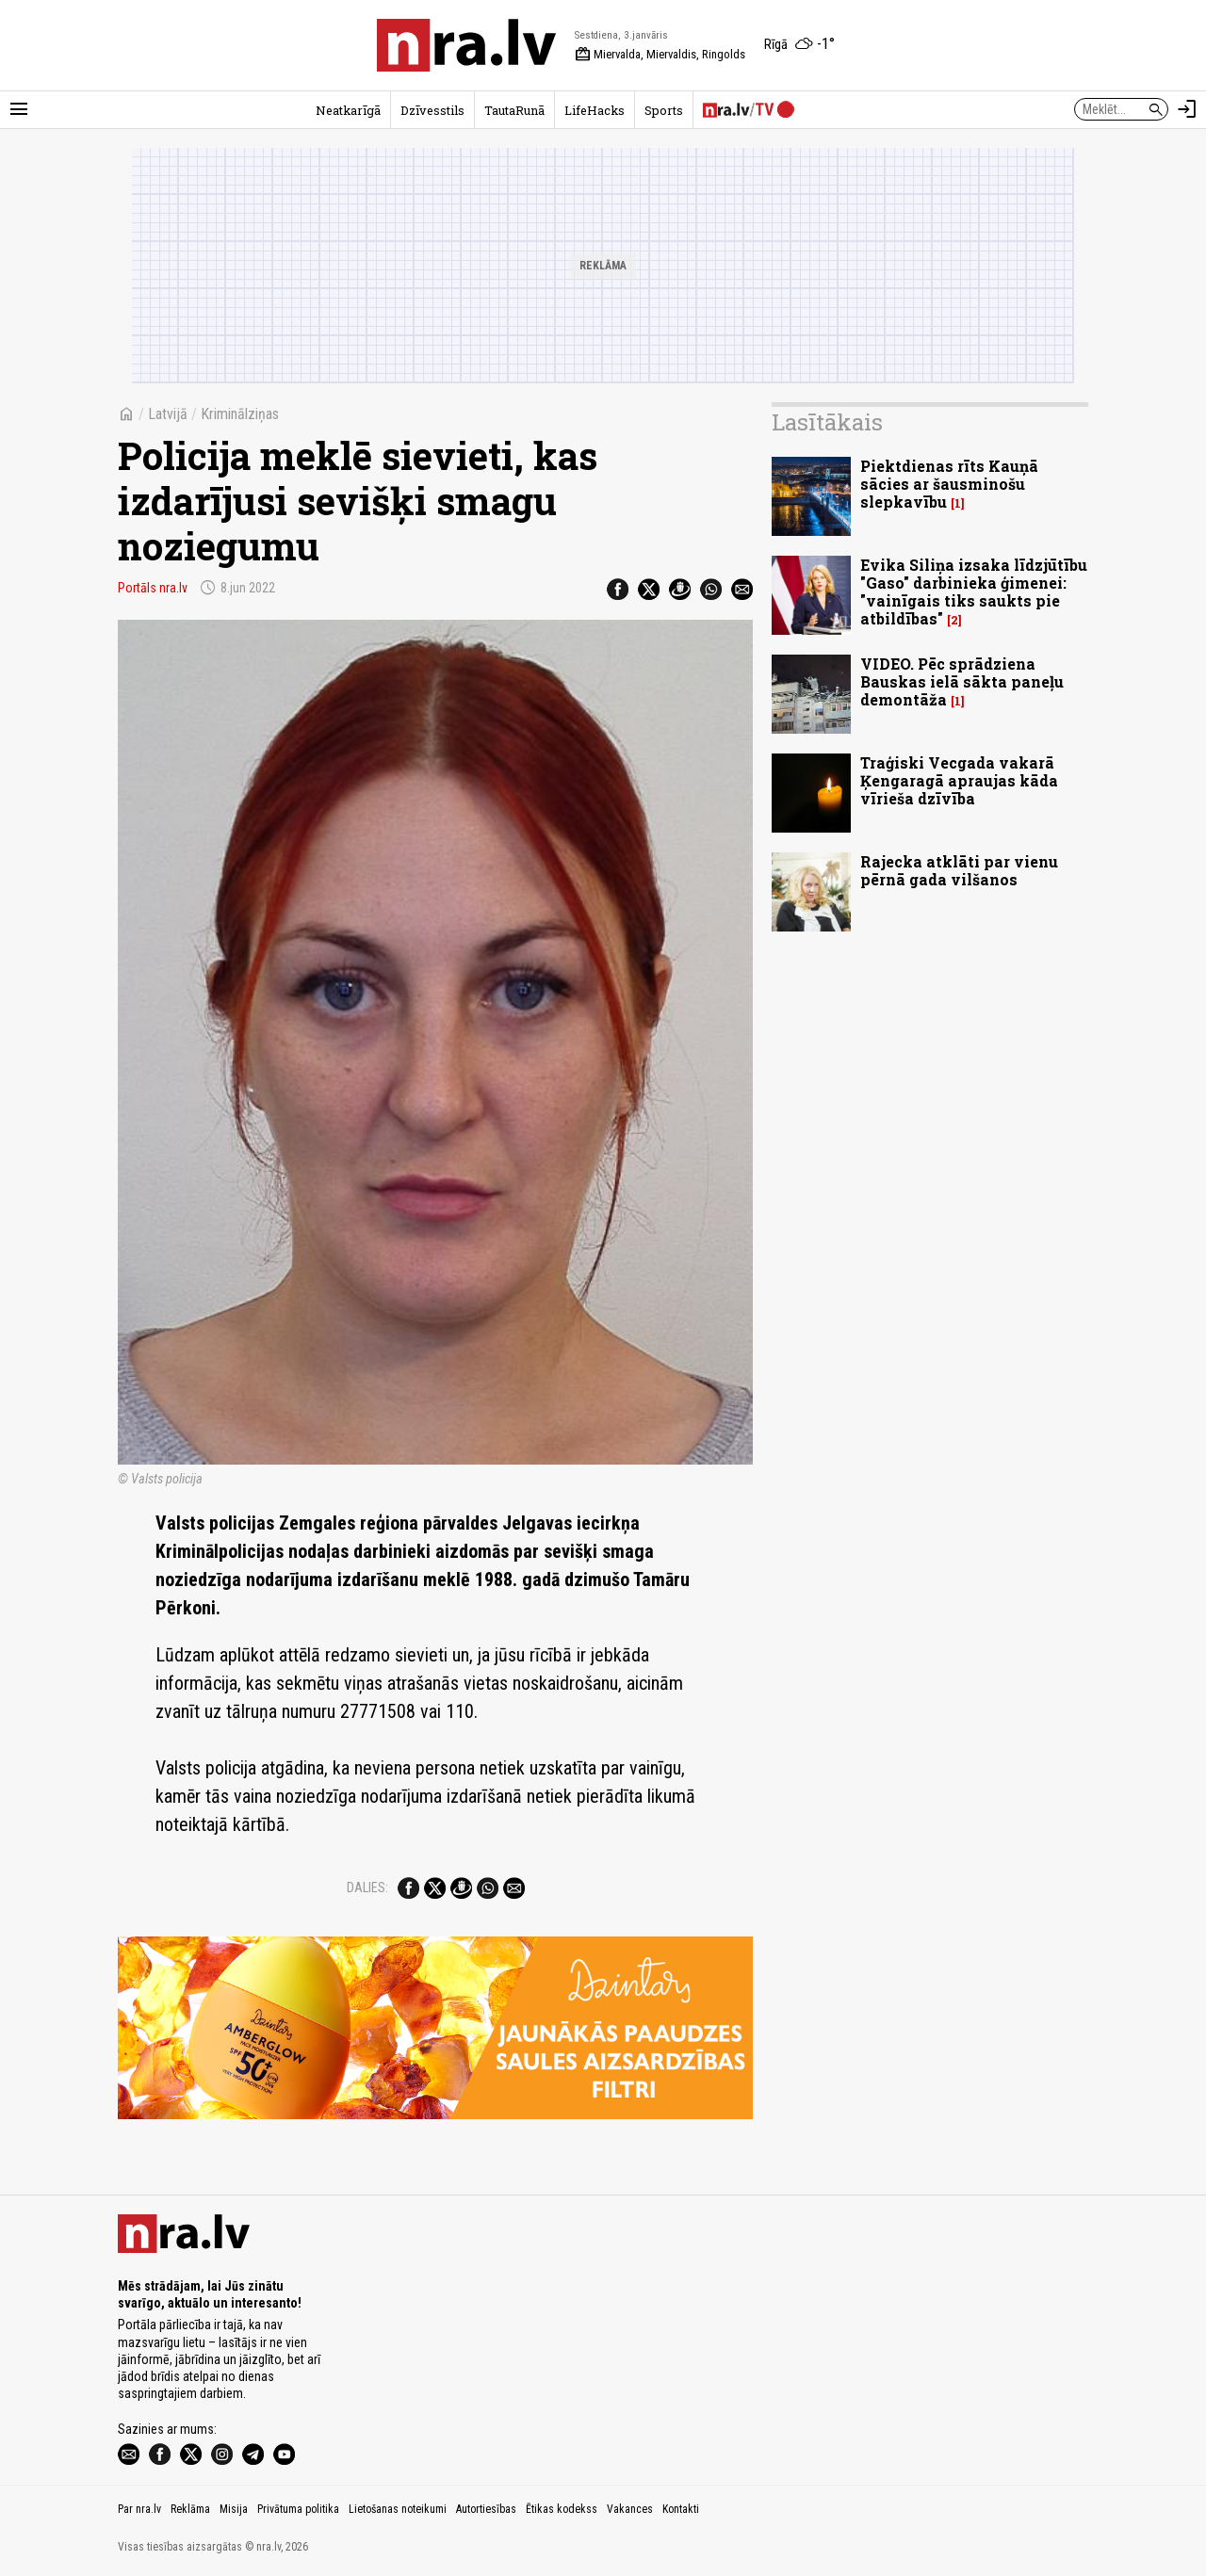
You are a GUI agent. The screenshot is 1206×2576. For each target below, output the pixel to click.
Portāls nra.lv (152, 587)
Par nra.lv (139, 2509)
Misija (234, 2509)
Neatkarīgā (348, 110)
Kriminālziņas (240, 414)
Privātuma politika (298, 2509)
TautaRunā (514, 110)
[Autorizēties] (1187, 109)
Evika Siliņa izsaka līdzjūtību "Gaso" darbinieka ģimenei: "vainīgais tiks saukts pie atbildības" (973, 592)
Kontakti (680, 2509)
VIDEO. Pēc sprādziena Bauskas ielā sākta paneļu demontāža (962, 681)
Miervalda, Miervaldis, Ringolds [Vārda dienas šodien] (660, 54)
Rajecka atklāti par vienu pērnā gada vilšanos (959, 870)
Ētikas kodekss (561, 2509)
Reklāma (190, 2509)
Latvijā (167, 414)
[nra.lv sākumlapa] (466, 45)
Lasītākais (827, 422)
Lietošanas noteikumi (398, 2509)
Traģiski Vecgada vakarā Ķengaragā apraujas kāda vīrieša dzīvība (959, 780)
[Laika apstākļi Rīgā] (799, 45)
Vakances (630, 2509)
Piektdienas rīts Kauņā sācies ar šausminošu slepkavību (949, 483)
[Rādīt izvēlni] (19, 109)
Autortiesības (486, 2509)
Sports (663, 110)
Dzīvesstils (432, 110)
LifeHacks (594, 110)
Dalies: (367, 1887)
